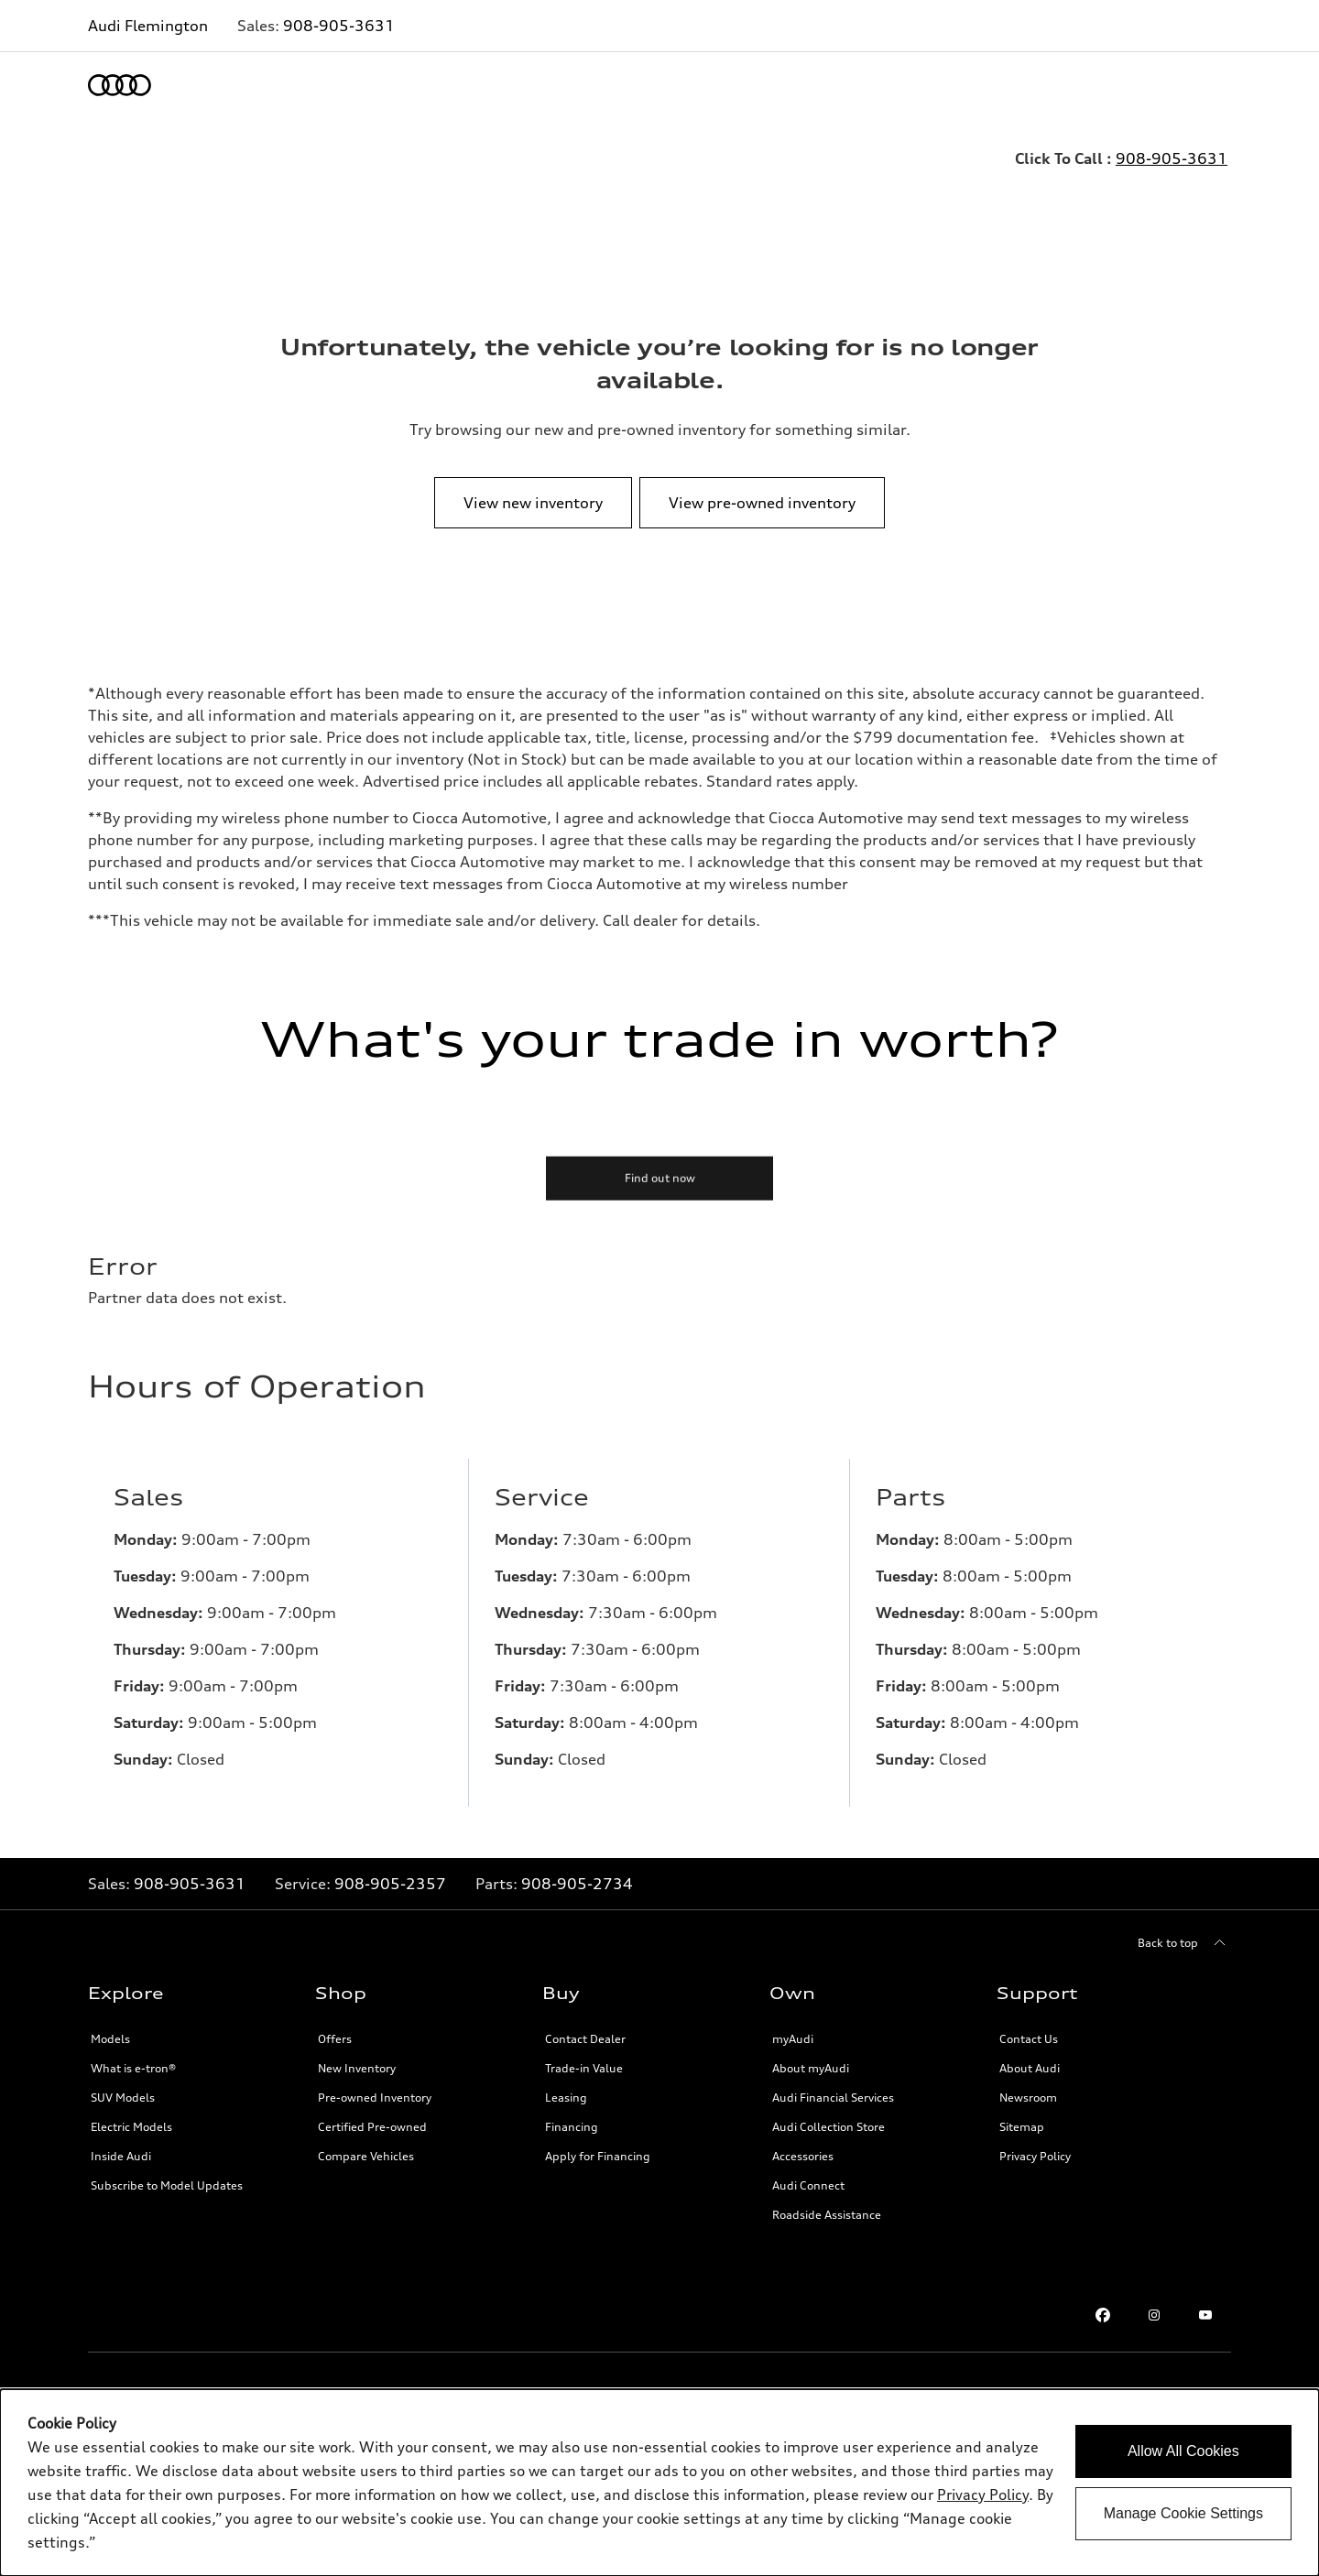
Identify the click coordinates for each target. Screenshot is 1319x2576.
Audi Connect (808, 2185)
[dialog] (659, 2482)
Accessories (803, 2156)
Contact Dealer (585, 2039)
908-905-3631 (339, 25)
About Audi (1029, 2068)
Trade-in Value (584, 2068)
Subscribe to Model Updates (167, 2185)
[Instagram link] (1154, 2315)
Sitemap (1021, 2127)
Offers (335, 2039)
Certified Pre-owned (372, 2127)
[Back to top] (1184, 1943)
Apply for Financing (597, 2156)
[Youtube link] (1205, 2315)
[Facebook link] (1102, 2315)
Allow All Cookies (1183, 2451)
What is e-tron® (133, 2068)
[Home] (119, 85)
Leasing (566, 2097)
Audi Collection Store (828, 2127)
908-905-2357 (390, 1884)
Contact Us (1028, 2039)
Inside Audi (121, 2156)
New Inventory (357, 2068)
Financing (571, 2127)
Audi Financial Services (833, 2097)
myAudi (792, 2039)
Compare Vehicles (366, 2156)
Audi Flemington (148, 25)
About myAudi (810, 2068)
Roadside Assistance (826, 2215)
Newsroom (1028, 2097)
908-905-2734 (577, 1884)
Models (110, 2039)
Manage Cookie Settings (1183, 2513)
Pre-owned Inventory (374, 2097)
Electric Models (131, 2127)
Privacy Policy (1035, 2156)
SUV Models (123, 2097)
